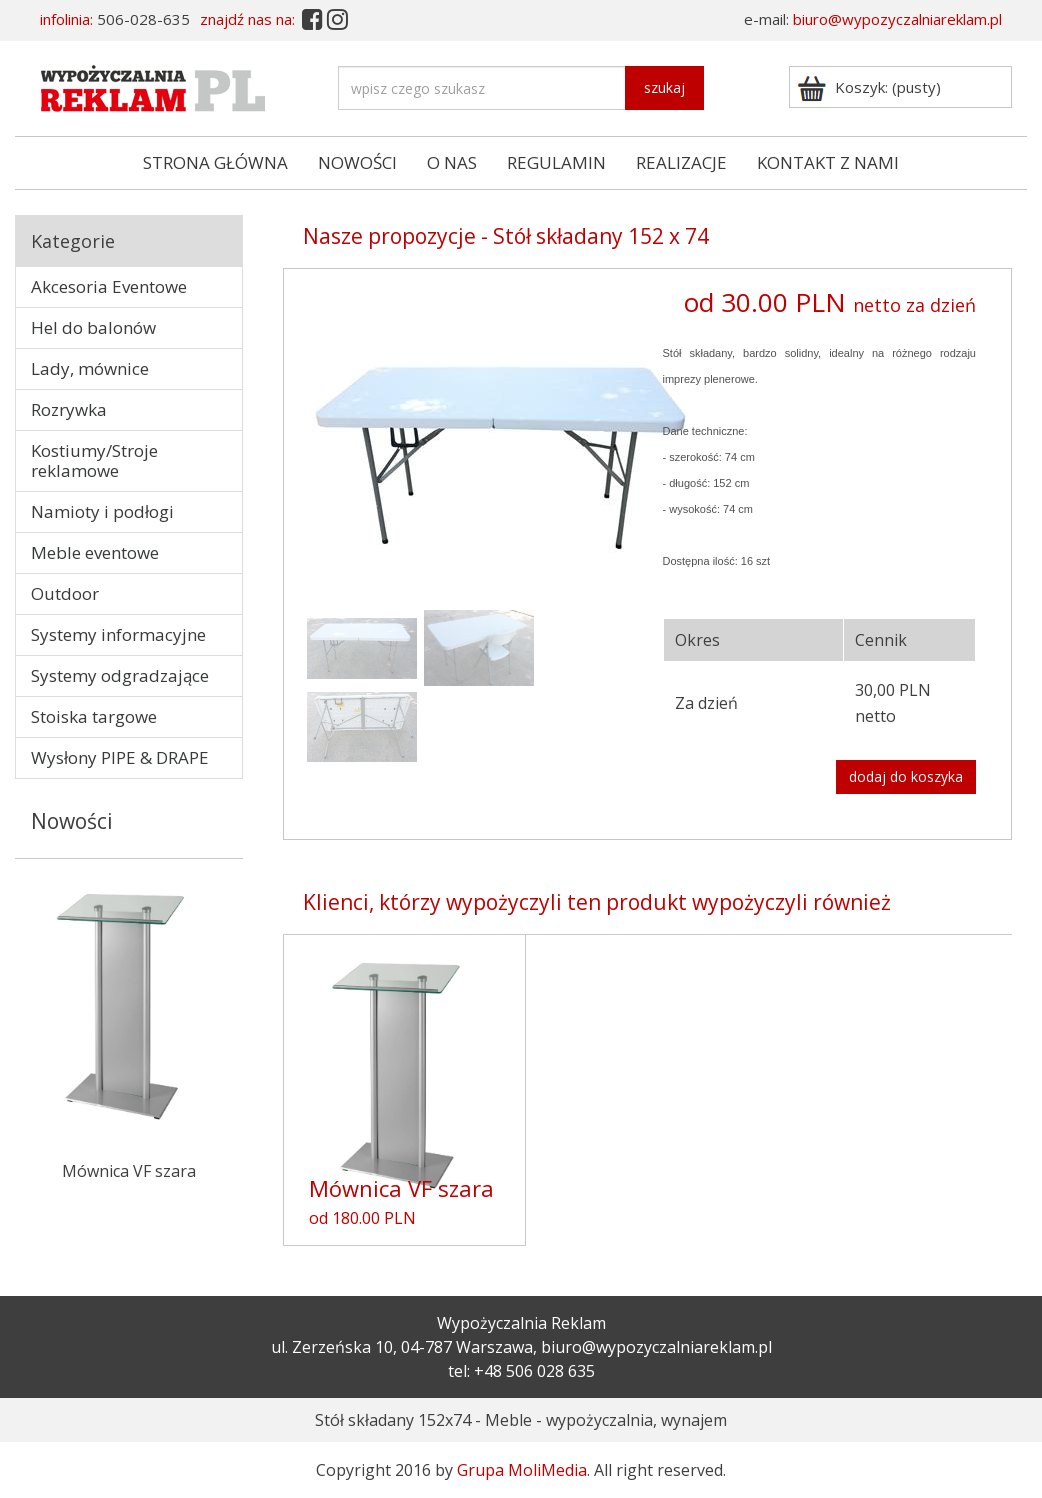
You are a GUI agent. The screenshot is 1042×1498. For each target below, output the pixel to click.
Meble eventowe (95, 552)
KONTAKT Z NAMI (828, 162)
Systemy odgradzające (120, 675)
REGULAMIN (556, 162)
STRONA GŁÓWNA (215, 162)
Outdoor (65, 593)
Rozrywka (69, 409)
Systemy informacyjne (118, 634)
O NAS (452, 162)
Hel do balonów (93, 327)
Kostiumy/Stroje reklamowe (94, 460)
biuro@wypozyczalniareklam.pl (897, 19)
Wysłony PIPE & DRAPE (120, 757)
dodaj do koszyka (906, 776)
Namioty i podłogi (102, 511)
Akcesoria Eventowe (109, 286)
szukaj (664, 87)
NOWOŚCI (357, 162)
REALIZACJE (681, 162)
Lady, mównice (90, 368)
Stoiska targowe (94, 716)
